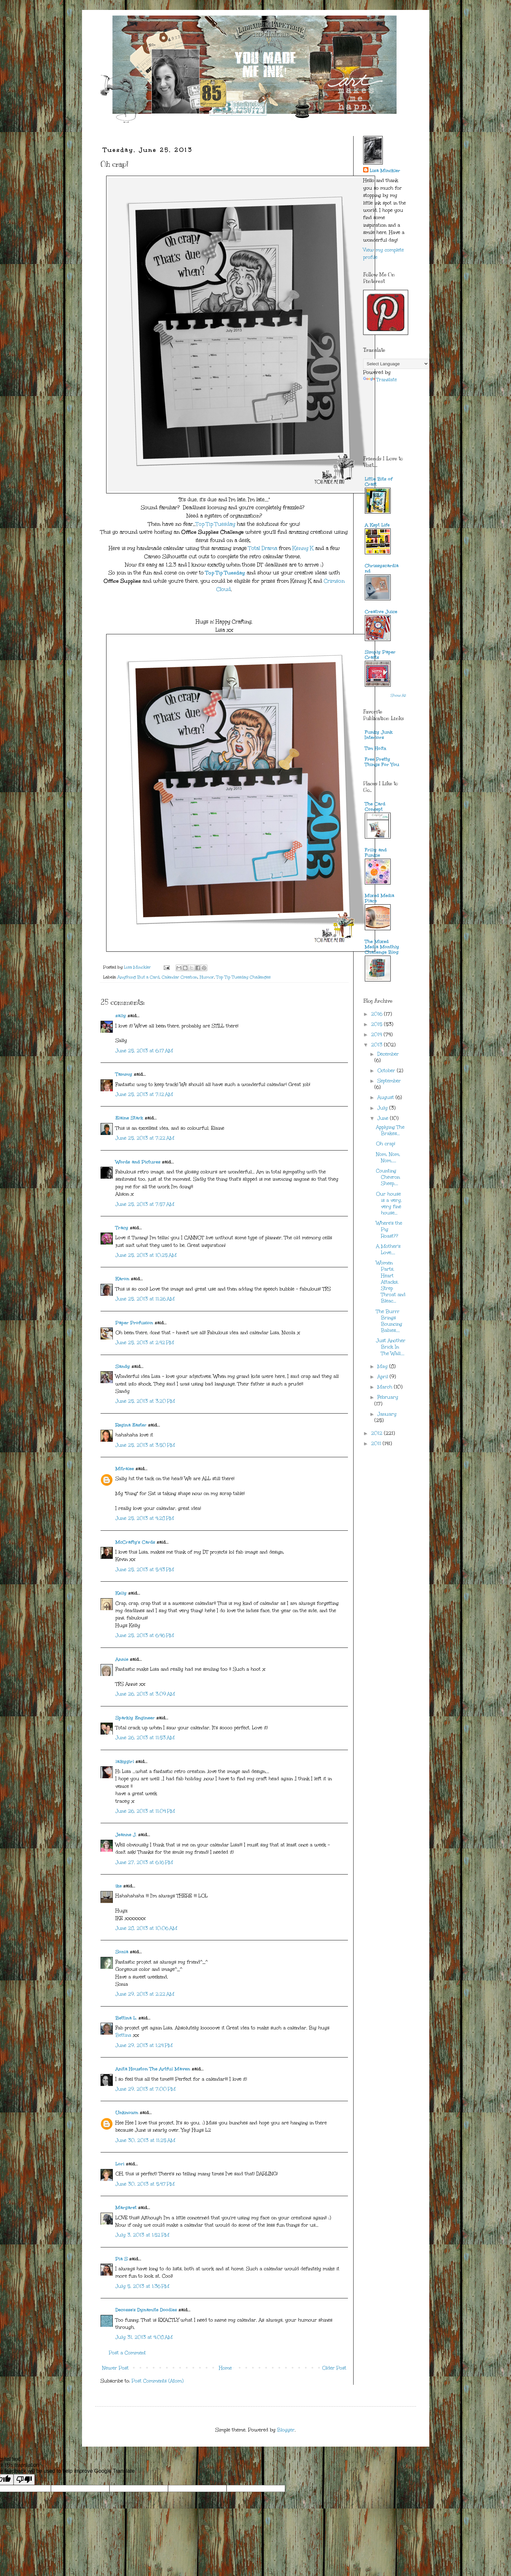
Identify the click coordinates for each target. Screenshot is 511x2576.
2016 (377, 1014)
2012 (377, 1433)
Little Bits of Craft (379, 481)
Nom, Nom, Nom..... (388, 1157)
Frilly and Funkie (376, 852)
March (385, 1387)
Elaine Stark (129, 1118)
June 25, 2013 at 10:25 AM (146, 1255)
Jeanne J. (126, 1834)
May (383, 1366)
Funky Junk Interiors (379, 735)
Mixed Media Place (379, 898)
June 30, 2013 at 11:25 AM (145, 2140)
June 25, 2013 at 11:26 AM (145, 1299)
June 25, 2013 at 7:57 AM (144, 1204)
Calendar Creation (179, 977)
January (387, 1414)
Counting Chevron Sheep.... (388, 1177)
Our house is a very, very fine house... (389, 1203)
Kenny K (303, 548)
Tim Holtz (375, 748)
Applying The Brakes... (390, 1130)
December (388, 1054)
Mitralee (124, 1469)
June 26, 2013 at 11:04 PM (145, 1811)
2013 (377, 1045)
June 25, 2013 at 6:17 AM (144, 1051)
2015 (377, 1024)
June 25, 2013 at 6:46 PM (144, 1635)
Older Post (334, 2368)
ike (118, 1886)
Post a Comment (127, 2353)
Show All (398, 695)
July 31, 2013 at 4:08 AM (144, 2337)
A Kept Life (377, 525)
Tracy (121, 1228)
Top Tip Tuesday (216, 523)
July (383, 1108)
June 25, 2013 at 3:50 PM (145, 1445)
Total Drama (262, 548)
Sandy (122, 1366)
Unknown (126, 2112)
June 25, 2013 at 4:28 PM (144, 1518)
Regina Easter (131, 1425)
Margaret (126, 2207)
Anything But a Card (138, 977)
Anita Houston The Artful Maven (152, 2069)
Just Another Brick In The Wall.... (390, 1346)
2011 (377, 1443)
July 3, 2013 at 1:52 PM (142, 2235)
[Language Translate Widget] (396, 364)
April (383, 1377)
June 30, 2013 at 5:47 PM (145, 2184)
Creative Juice (381, 612)
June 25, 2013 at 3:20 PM (145, 1401)
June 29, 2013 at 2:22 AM (144, 1994)
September (389, 1081)
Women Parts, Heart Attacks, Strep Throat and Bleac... (390, 1282)
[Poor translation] (24, 2479)
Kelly (121, 1593)
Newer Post (115, 2368)
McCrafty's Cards (135, 1542)
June (383, 1118)
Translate (380, 380)
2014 (377, 1034)
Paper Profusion (134, 1323)
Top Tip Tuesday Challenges (243, 977)
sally (120, 1016)
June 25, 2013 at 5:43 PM (144, 1569)
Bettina (123, 2035)
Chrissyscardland (382, 568)
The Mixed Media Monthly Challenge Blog (382, 946)
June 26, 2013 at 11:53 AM (145, 1738)
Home (225, 2368)
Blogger (286, 2430)
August (386, 1097)
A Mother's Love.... (388, 1249)
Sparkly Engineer (135, 1718)
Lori (119, 2164)
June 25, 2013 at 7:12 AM (144, 1094)
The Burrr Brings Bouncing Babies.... (389, 1321)
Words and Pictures (137, 1162)
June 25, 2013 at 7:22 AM (144, 1138)
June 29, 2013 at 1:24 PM (144, 2045)
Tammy (123, 1074)
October (387, 1070)
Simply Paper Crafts (380, 654)
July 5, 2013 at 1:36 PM (142, 2286)
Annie (121, 1659)
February (387, 1397)
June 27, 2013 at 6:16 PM (144, 1862)
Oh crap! (385, 1144)
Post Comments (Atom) (158, 2381)
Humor (207, 977)
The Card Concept (375, 806)
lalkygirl (124, 1761)
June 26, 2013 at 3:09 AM (145, 1694)
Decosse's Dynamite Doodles (146, 2310)
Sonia (121, 1952)
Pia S (121, 2259)
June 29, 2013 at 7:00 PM (145, 2089)
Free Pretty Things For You (382, 762)
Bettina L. (126, 2018)
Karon (122, 1279)
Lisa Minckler (385, 170)
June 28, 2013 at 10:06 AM (146, 1928)
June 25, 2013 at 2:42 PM (144, 1342)
